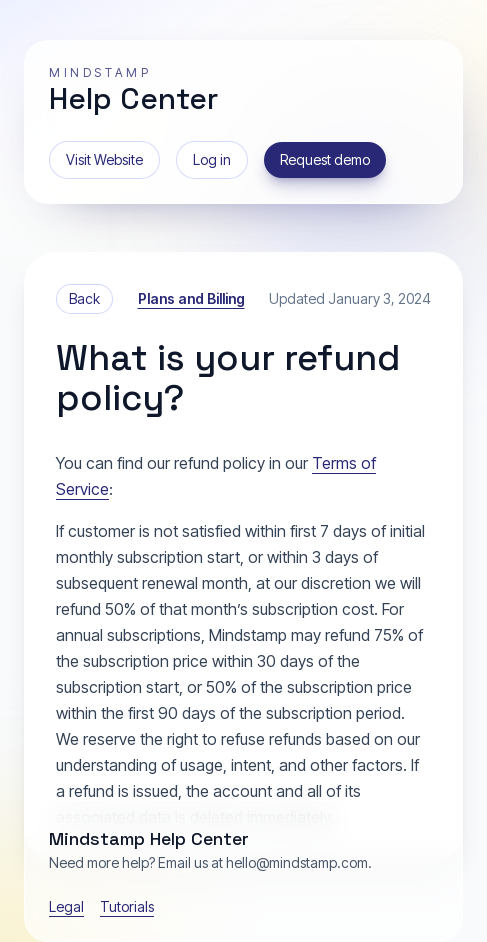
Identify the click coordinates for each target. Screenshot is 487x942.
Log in (212, 159)
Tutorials (127, 906)
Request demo (325, 159)
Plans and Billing (191, 298)
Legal (66, 906)
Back (84, 298)
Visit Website (104, 159)
